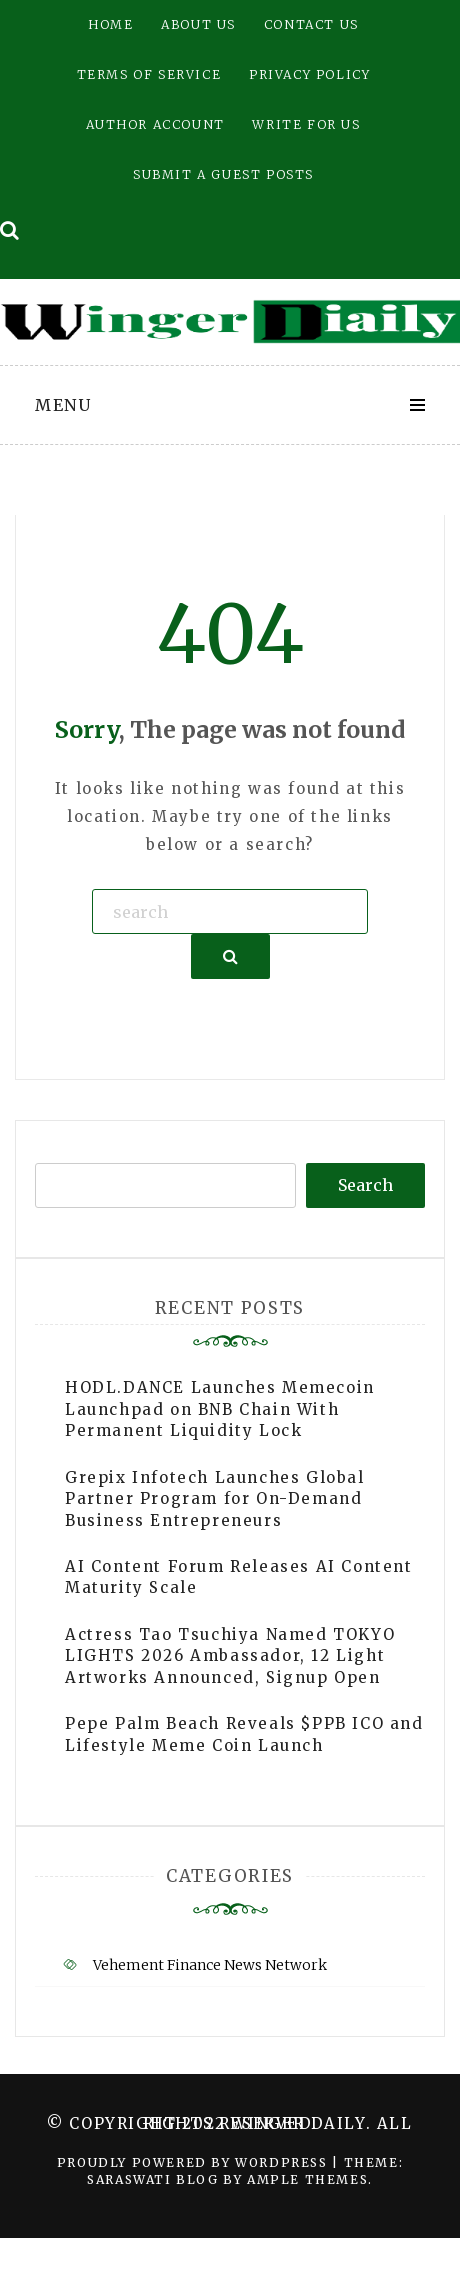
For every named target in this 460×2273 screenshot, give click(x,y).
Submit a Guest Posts (223, 174)
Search (365, 1185)
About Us (198, 24)
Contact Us (311, 24)
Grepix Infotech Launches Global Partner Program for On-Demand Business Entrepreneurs (215, 1499)
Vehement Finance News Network (210, 1965)
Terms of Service (149, 74)
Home (110, 24)
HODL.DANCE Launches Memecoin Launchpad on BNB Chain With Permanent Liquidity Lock (220, 1409)
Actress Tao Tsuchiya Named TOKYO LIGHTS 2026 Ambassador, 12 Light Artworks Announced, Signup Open (230, 1656)
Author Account (155, 124)
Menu (63, 405)
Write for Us (306, 124)
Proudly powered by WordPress (194, 2162)
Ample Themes (307, 2179)
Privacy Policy (309, 74)
